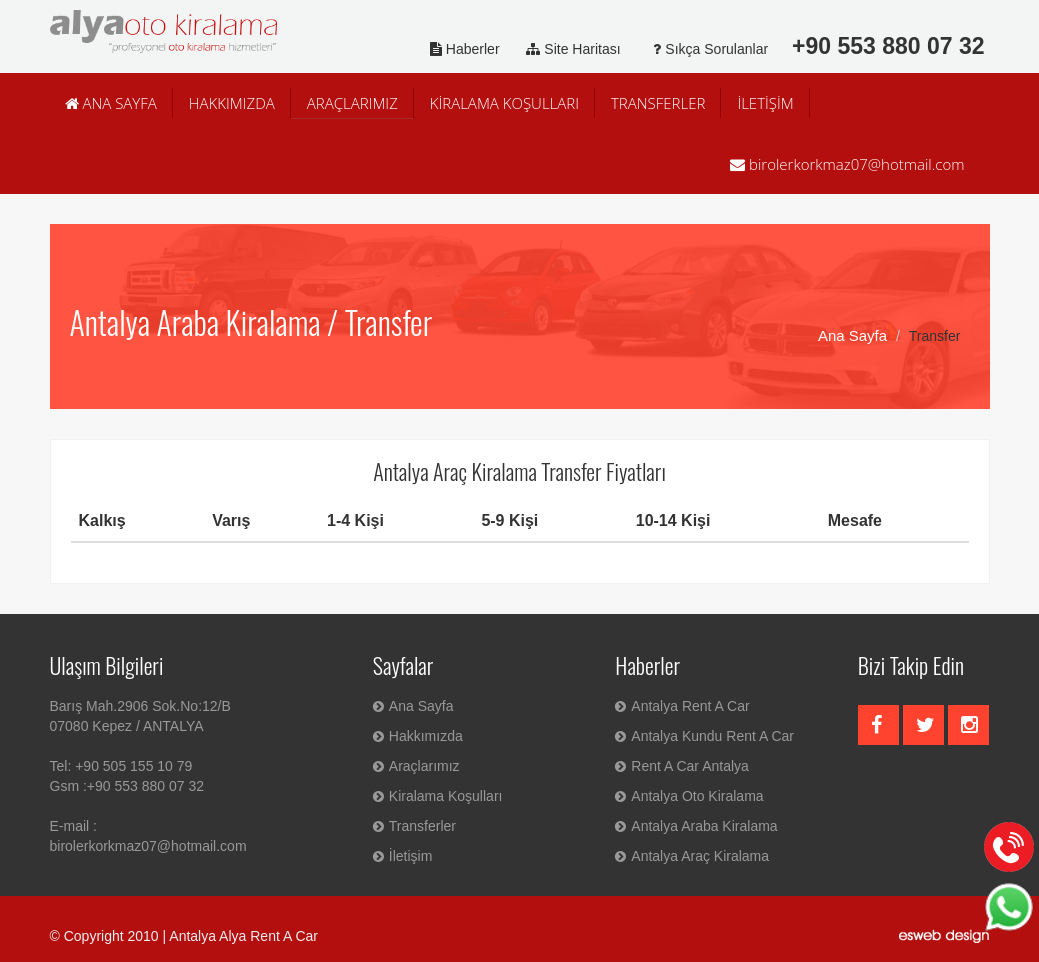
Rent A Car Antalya (682, 766)
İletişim (403, 856)
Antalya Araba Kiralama (696, 826)
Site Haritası (570, 49)
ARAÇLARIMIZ (352, 103)
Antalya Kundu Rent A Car (704, 736)
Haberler (461, 49)
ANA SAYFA (111, 103)
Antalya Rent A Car (682, 706)
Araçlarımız (416, 766)
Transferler (414, 826)
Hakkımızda (418, 736)
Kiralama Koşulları (438, 796)
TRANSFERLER (658, 103)
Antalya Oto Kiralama (689, 796)
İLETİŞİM (765, 103)
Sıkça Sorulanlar (704, 49)
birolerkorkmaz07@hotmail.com (847, 164)
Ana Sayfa (852, 335)
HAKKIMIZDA (232, 103)
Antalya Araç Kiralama (692, 856)
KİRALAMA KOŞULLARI (504, 103)
